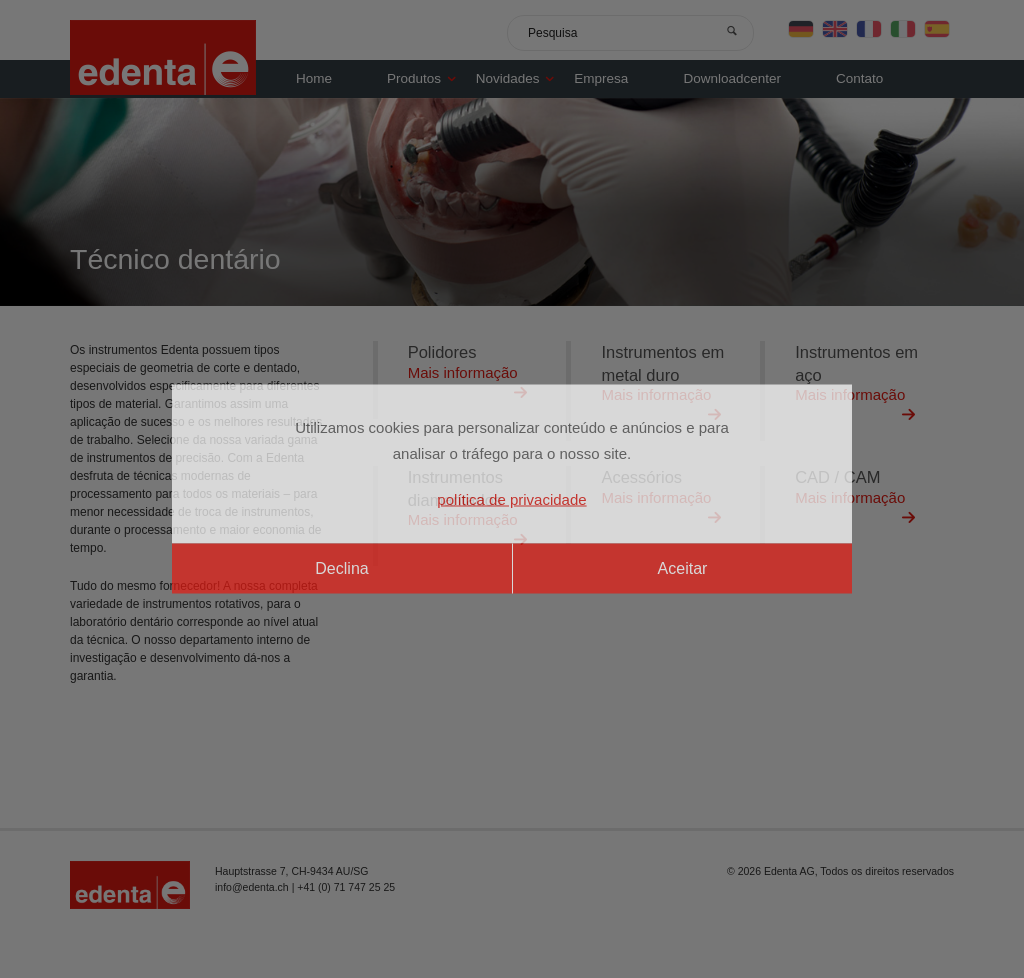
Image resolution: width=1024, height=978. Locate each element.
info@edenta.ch (252, 887)
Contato (859, 78)
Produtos (426, 78)
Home (314, 78)
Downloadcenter (732, 78)
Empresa (601, 78)
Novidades (520, 78)
